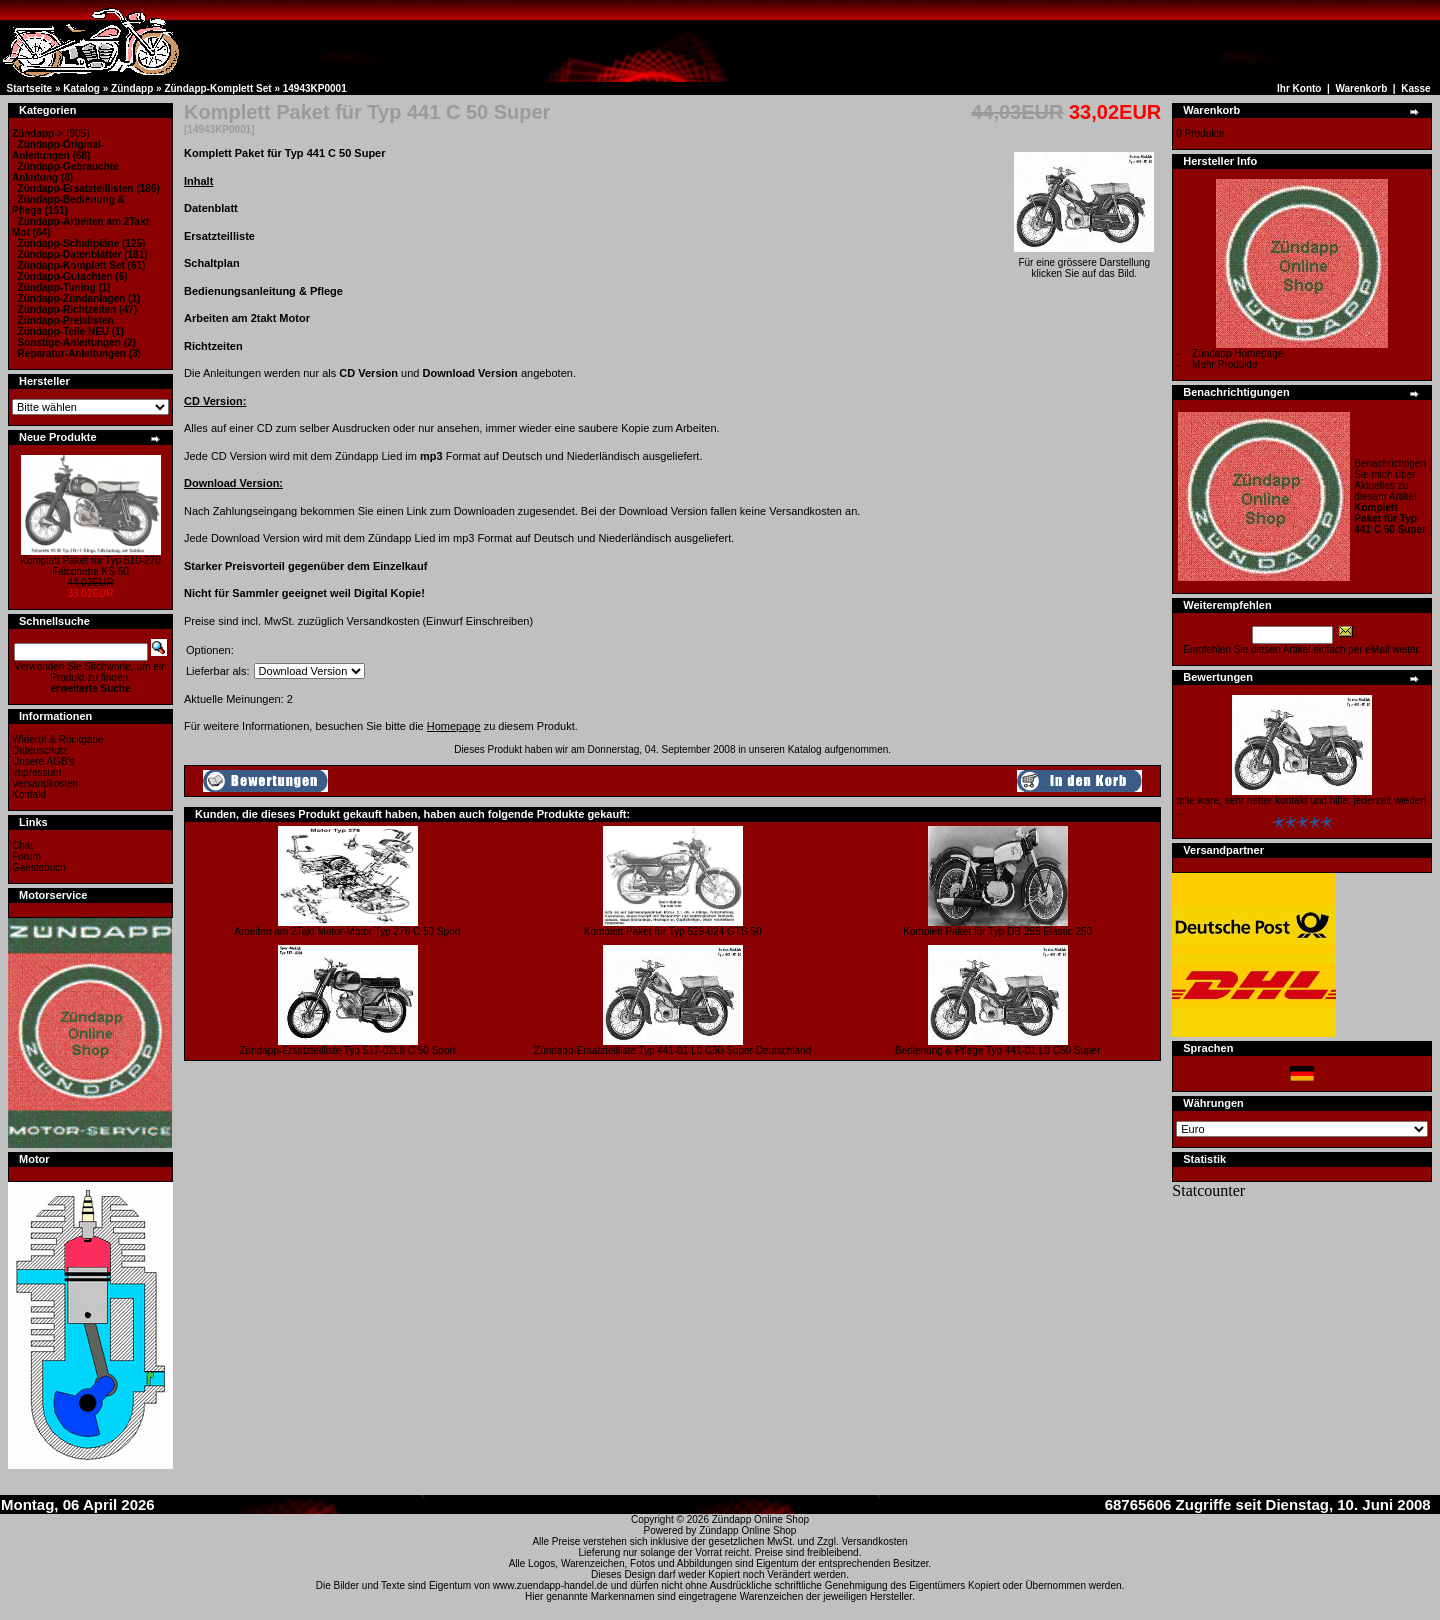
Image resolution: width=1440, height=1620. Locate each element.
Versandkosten (45, 783)
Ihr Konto (1299, 88)
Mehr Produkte (1225, 364)
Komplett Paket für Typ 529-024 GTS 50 (673, 931)
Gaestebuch (39, 867)
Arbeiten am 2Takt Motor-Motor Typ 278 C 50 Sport (347, 931)
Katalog (81, 88)
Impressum (36, 772)
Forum (26, 856)
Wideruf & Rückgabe (58, 739)
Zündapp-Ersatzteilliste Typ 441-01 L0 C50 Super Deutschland (672, 1050)
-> (37, 133)
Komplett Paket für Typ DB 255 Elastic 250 (997, 931)
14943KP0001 (315, 88)
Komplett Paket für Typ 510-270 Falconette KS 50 (90, 566)
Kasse (1415, 88)
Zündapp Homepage (1237, 353)
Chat (22, 845)
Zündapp (132, 88)
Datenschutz (40, 750)
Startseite (30, 88)
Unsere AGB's (43, 761)
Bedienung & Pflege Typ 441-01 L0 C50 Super (998, 1050)
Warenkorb (1361, 88)
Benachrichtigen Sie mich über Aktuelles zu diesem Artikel (1390, 496)
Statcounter (1208, 1190)
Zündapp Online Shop (760, 1519)
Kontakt (29, 794)
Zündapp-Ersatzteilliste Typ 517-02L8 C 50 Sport (348, 1050)
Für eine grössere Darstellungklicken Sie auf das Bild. (1084, 263)
